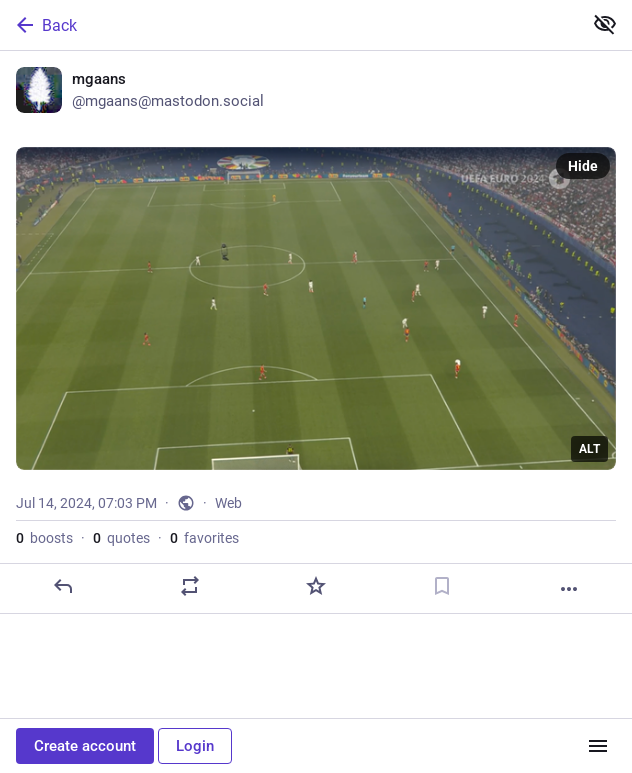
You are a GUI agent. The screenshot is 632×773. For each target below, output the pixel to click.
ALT (589, 449)
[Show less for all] (605, 24)
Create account (85, 746)
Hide (583, 166)
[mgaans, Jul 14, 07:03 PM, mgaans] (316, 332)
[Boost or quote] (190, 586)
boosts (44, 538)
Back (45, 25)
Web (228, 503)
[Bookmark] (442, 586)
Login (195, 746)
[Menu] (598, 746)
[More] (569, 589)
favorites (204, 538)
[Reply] (63, 586)
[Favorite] (316, 586)
